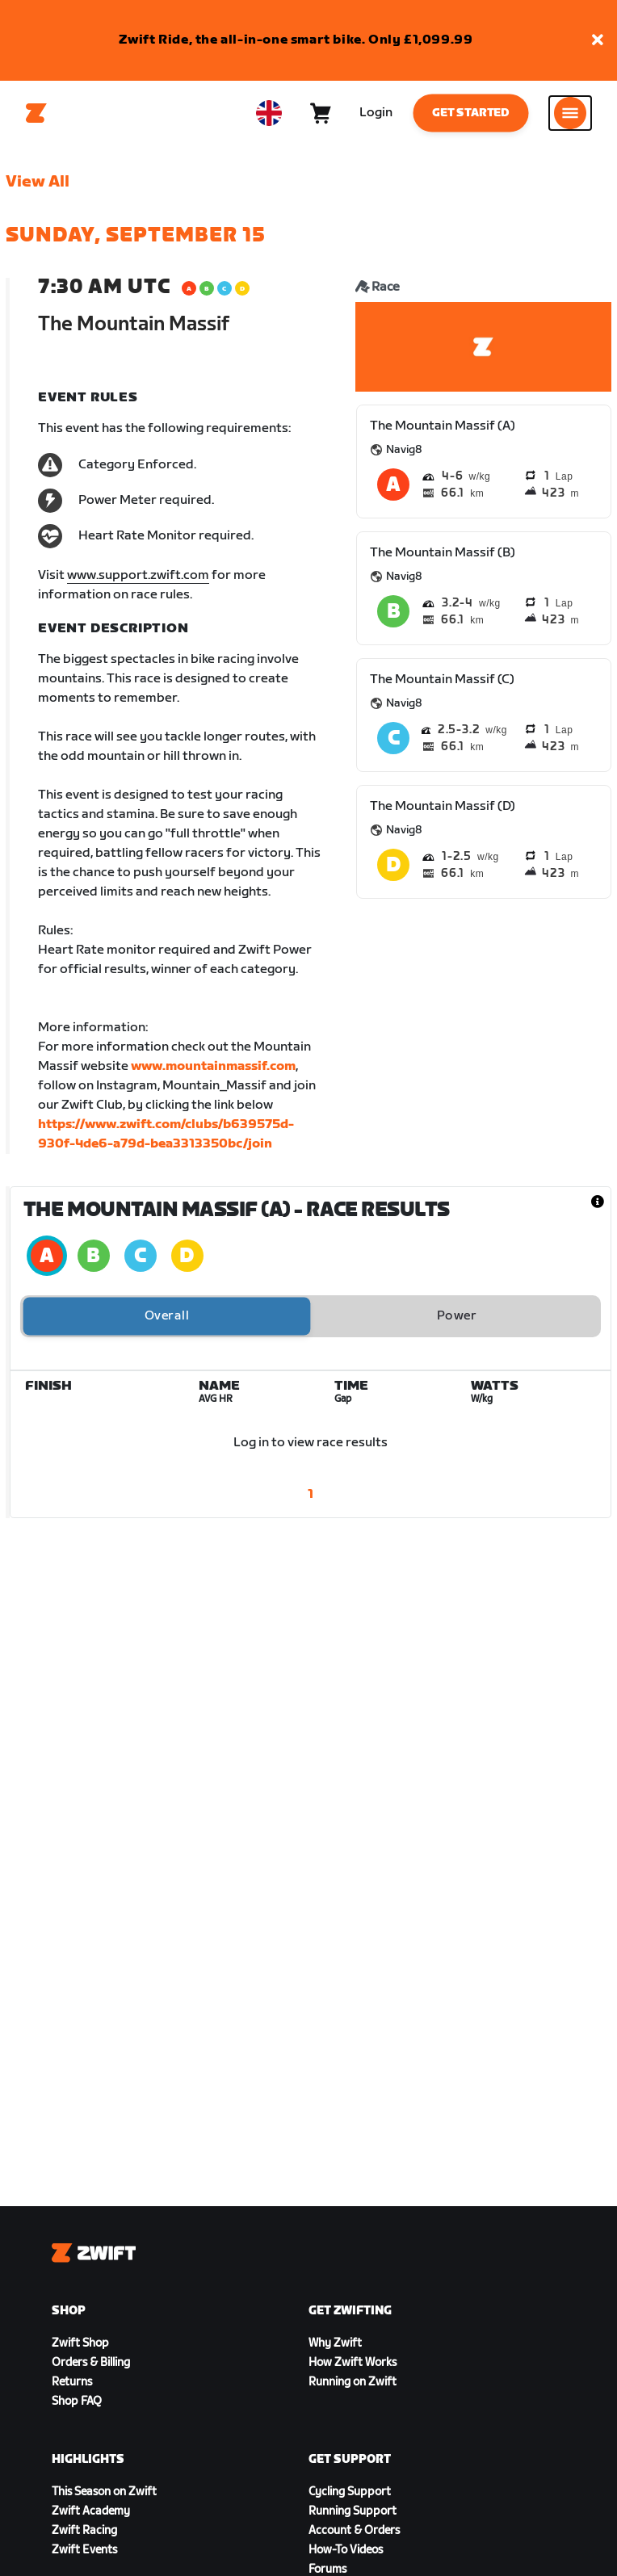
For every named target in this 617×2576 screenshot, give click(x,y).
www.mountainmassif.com (213, 1066)
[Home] (36, 113)
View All (37, 181)
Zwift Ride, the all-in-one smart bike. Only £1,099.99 (296, 40)
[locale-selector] (269, 113)
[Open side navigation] (570, 113)
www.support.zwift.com (138, 575)
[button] (597, 40)
